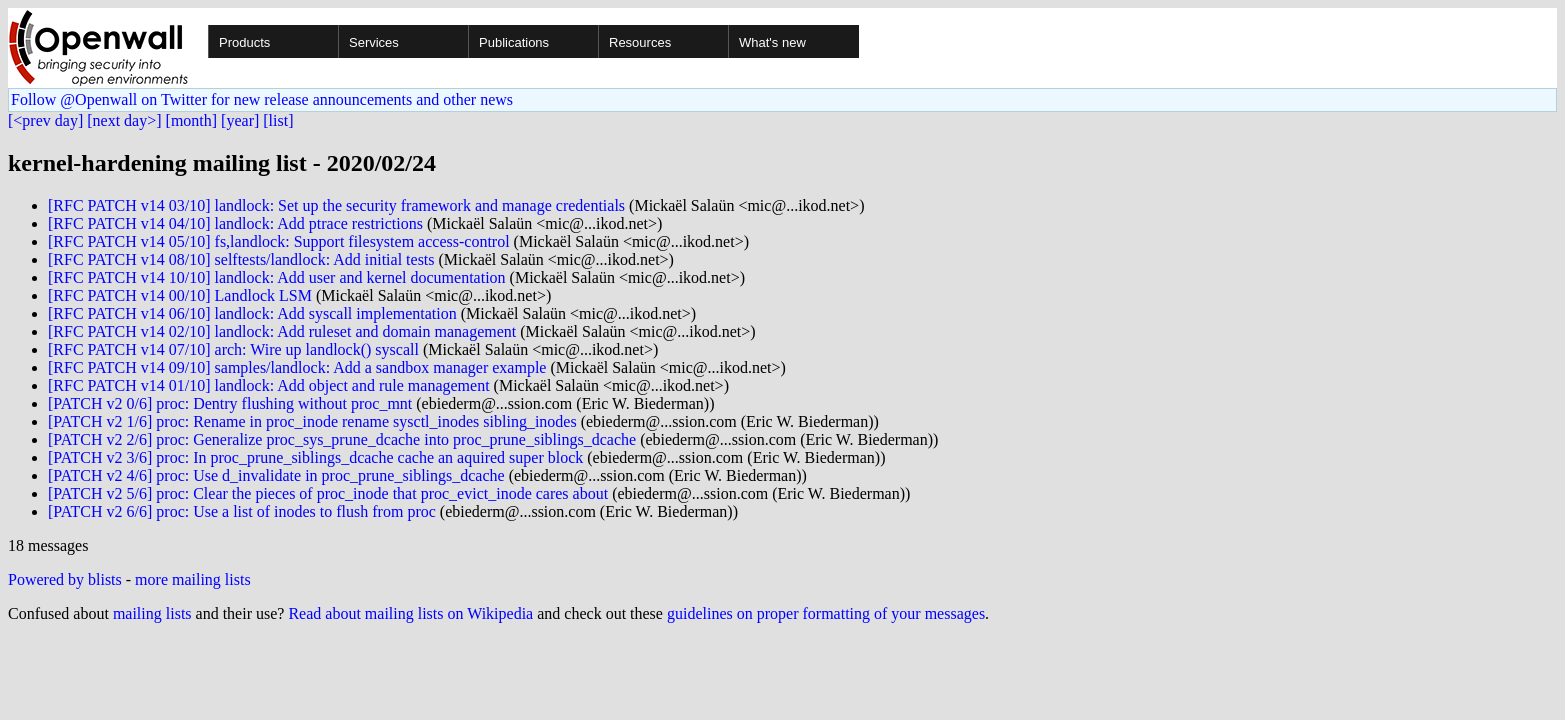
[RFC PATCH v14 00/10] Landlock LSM (180, 295)
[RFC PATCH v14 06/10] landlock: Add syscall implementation (252, 313)
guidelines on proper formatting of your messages (826, 613)
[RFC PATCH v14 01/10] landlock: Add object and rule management (269, 385)
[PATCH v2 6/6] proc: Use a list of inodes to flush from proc (242, 511)
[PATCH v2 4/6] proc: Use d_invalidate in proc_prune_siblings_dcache (276, 475)
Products (244, 42)
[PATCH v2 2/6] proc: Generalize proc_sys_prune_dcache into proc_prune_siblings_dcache (342, 439)
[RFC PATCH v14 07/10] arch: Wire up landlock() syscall (233, 349)
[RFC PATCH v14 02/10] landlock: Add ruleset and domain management (282, 331)
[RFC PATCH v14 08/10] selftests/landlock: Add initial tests (241, 259)
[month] (192, 120)
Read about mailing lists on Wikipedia (410, 613)
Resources (640, 42)
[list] (278, 120)
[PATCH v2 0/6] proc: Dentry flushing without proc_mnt (230, 403)
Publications (514, 42)
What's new (772, 42)
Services (374, 42)
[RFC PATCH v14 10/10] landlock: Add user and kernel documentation (277, 277)
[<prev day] (45, 120)
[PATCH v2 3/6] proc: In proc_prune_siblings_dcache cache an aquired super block (315, 457)
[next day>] (124, 120)
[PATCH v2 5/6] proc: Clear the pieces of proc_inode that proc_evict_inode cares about (328, 493)
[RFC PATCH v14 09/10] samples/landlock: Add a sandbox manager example (297, 367)
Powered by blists (65, 579)
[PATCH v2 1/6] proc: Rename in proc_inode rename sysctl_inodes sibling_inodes (312, 421)
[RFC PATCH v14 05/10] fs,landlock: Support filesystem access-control (279, 241)
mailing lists (152, 613)
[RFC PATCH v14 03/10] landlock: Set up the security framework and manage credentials (336, 205)
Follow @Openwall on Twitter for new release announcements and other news (262, 99)
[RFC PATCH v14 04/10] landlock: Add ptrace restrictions (235, 223)
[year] (240, 120)
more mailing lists (193, 579)
